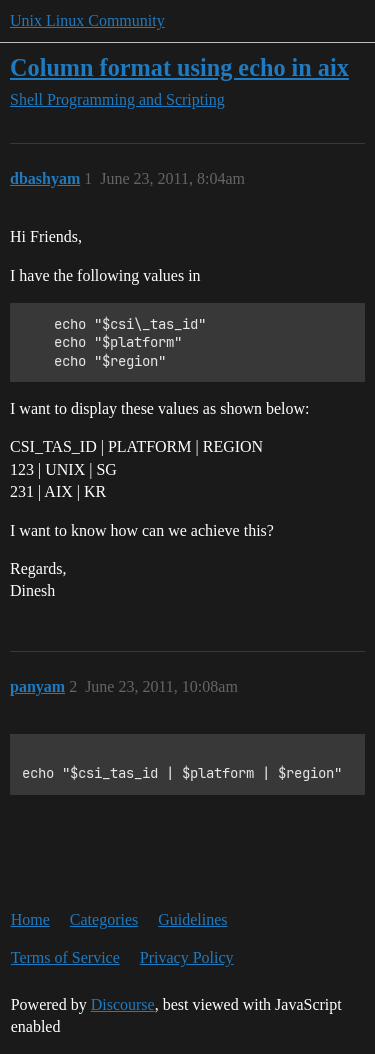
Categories (104, 919)
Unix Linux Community (87, 20)
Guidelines (192, 919)
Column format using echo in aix (179, 67)
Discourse (123, 1004)
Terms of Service (65, 957)
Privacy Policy (187, 957)
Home (30, 919)
